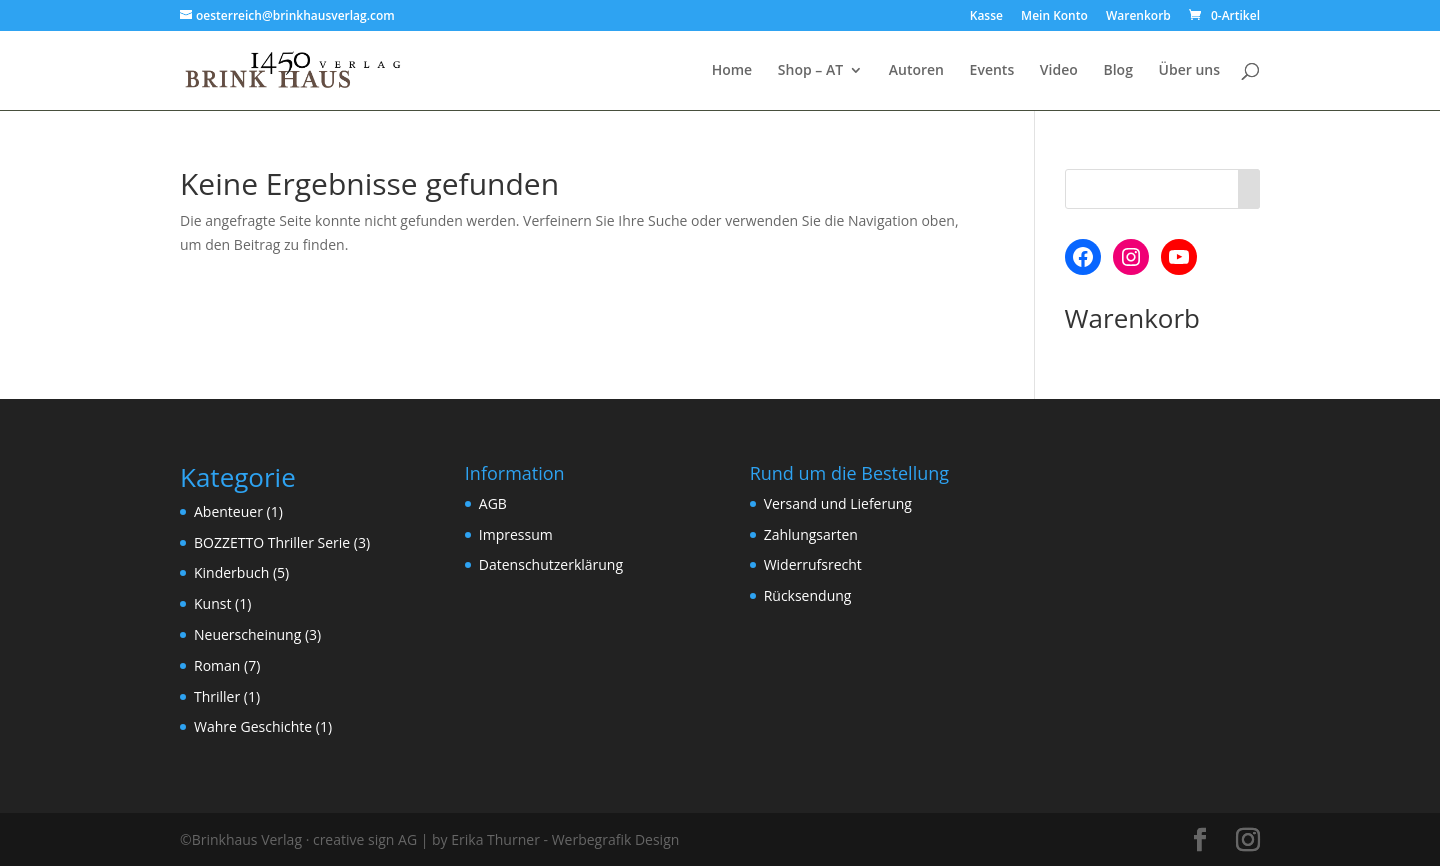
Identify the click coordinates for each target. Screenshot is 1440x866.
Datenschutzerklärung (551, 564)
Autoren (916, 71)
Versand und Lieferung (838, 503)
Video (1059, 71)
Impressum (516, 534)
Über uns (1189, 71)
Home (732, 71)
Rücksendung (808, 595)
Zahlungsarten (811, 534)
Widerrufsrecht (813, 564)
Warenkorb (1138, 17)
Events (992, 71)
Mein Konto (1054, 17)
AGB (493, 503)
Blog (1117, 71)
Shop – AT (810, 71)
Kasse (986, 17)
